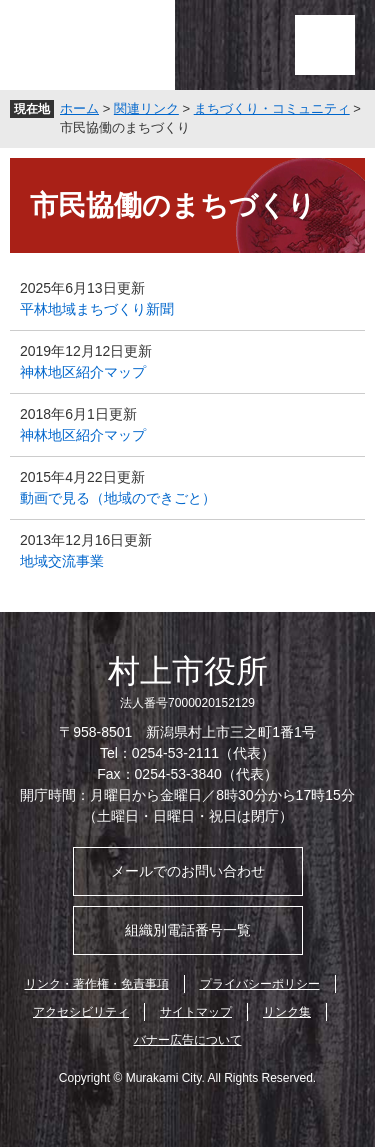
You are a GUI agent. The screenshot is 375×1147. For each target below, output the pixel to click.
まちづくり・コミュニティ (272, 108)
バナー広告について (188, 1040)
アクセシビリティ (81, 1012)
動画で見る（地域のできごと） (118, 498)
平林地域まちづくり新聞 (97, 309)
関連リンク (146, 108)
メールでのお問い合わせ (188, 871)
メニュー (325, 45)
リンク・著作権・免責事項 (97, 984)
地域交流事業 (62, 561)
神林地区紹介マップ (83, 372)
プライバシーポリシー (260, 984)
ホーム (79, 108)
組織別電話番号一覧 (188, 930)
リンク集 (287, 1012)
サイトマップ (196, 1012)
